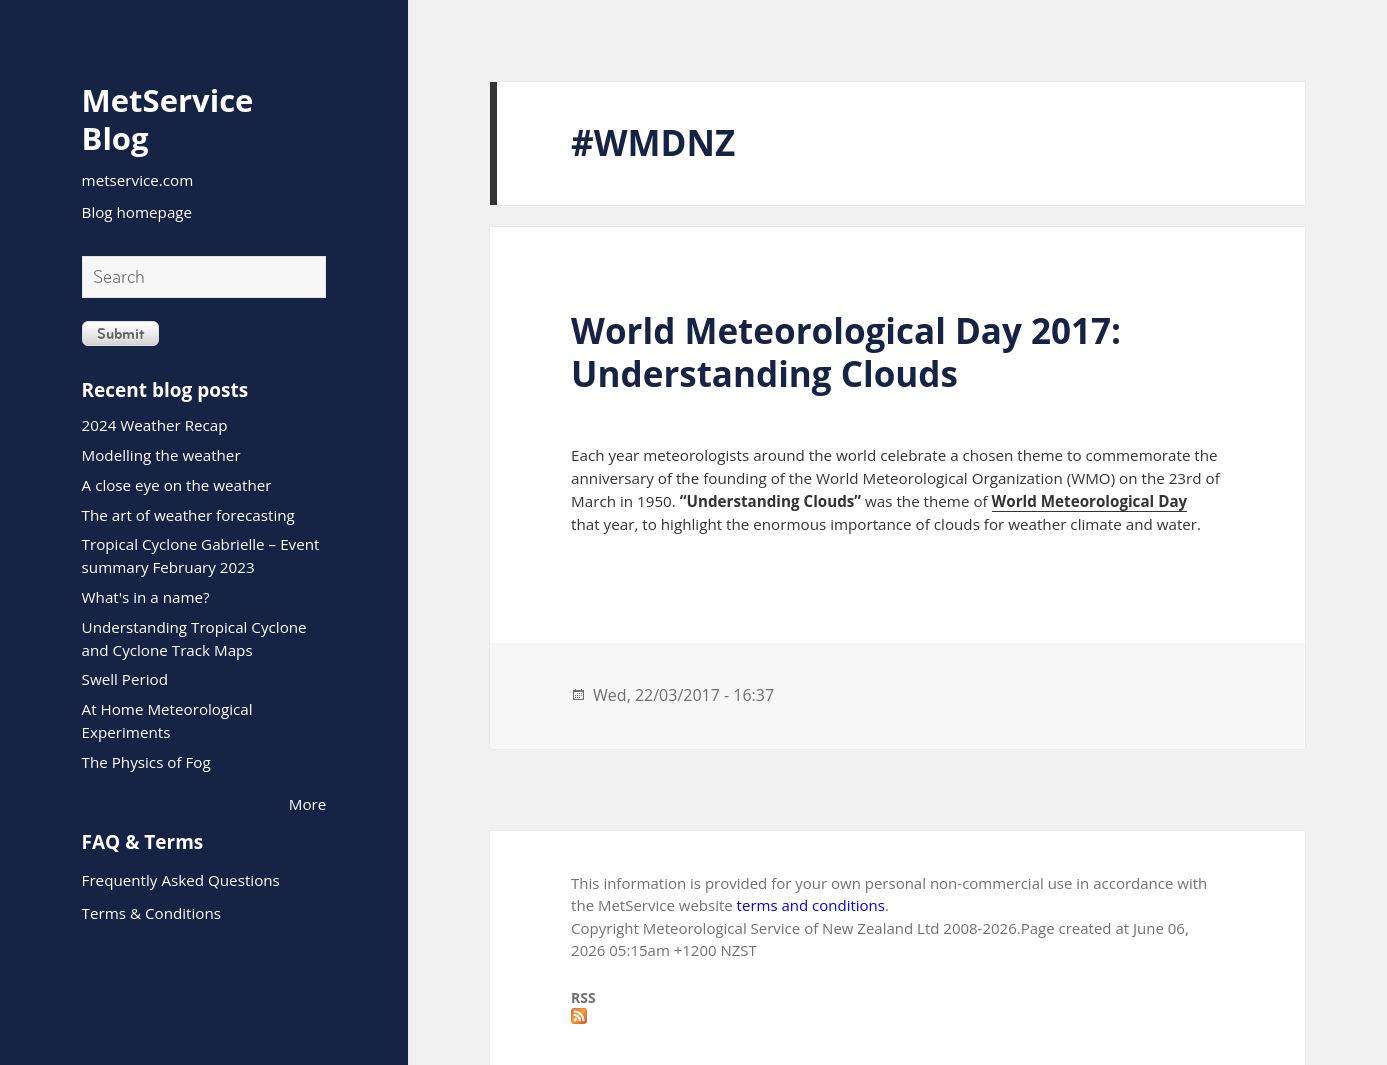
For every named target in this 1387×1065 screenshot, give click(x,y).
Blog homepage (137, 212)
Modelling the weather (161, 455)
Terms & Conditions (151, 913)
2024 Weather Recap (155, 425)
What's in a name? (146, 597)
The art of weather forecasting (188, 515)
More (308, 804)
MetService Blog (168, 119)
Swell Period (125, 679)
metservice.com (138, 180)
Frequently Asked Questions (181, 880)
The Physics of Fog (146, 762)
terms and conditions (811, 905)
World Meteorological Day (1090, 501)
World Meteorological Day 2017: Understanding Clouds (846, 352)
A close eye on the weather (177, 485)
